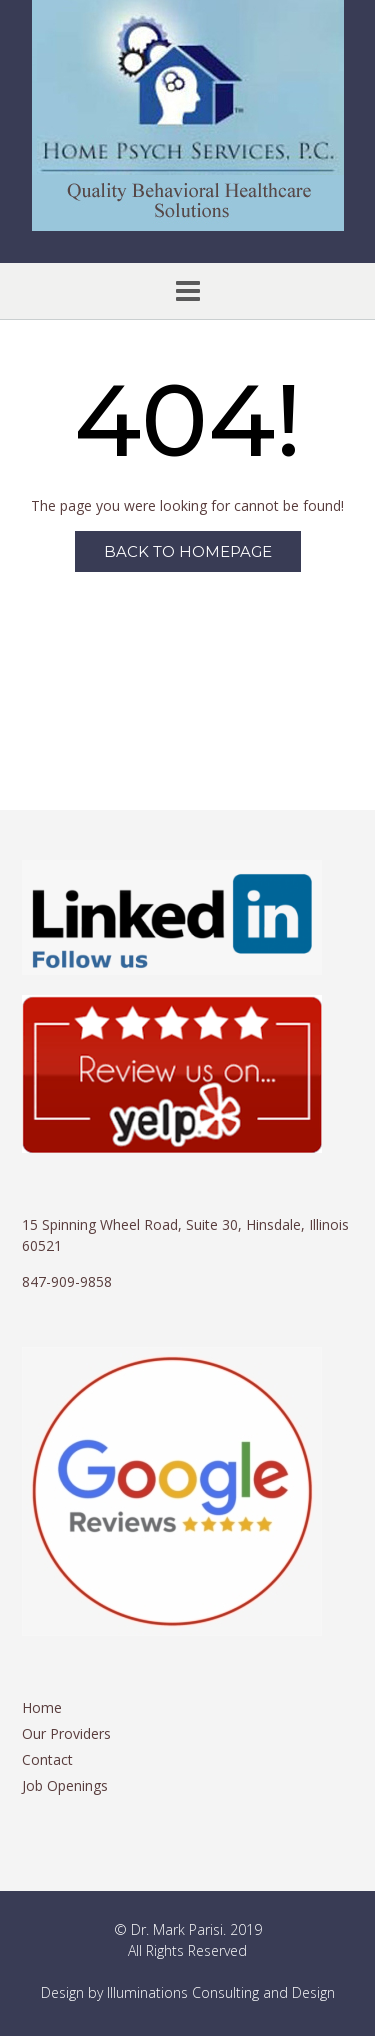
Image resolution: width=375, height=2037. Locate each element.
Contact (47, 1759)
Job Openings (65, 1785)
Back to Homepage (188, 551)
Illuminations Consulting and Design (221, 1992)
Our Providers (66, 1733)
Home (42, 1707)
